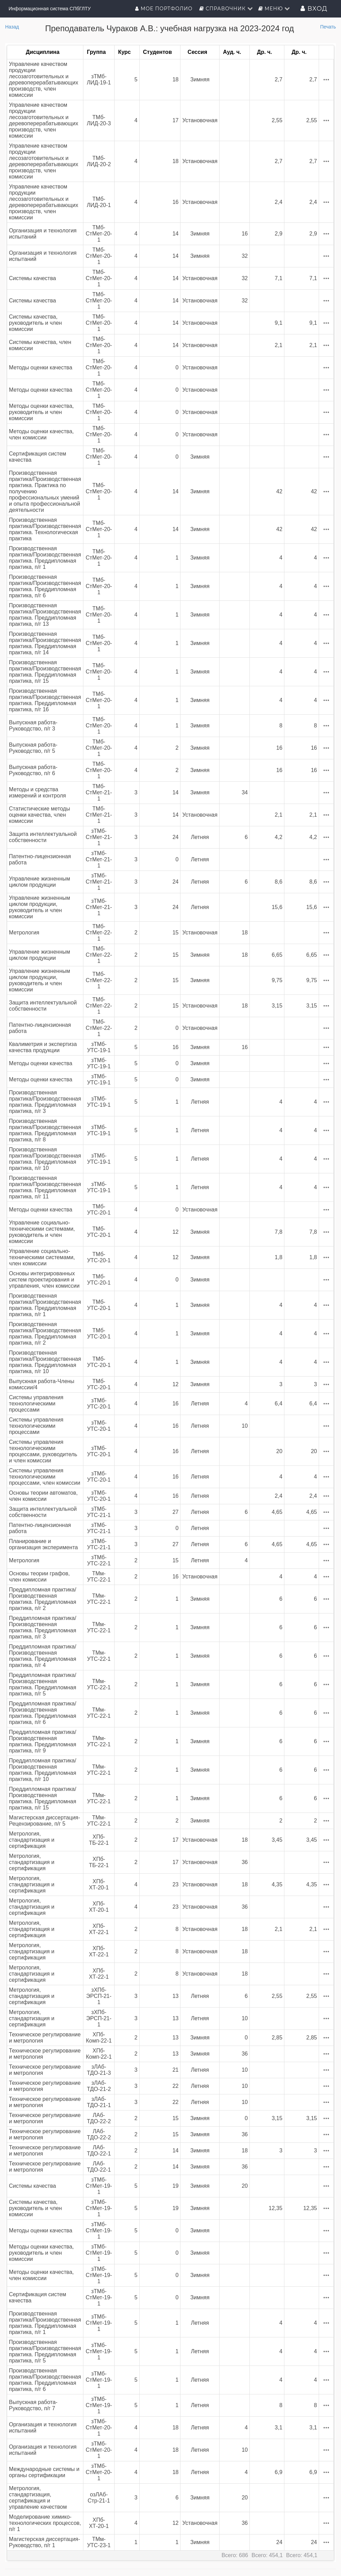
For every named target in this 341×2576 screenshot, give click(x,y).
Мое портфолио (164, 8)
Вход (314, 8)
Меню (274, 8)
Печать (328, 27)
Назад (12, 27)
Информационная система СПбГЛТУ (50, 8)
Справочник (226, 8)
